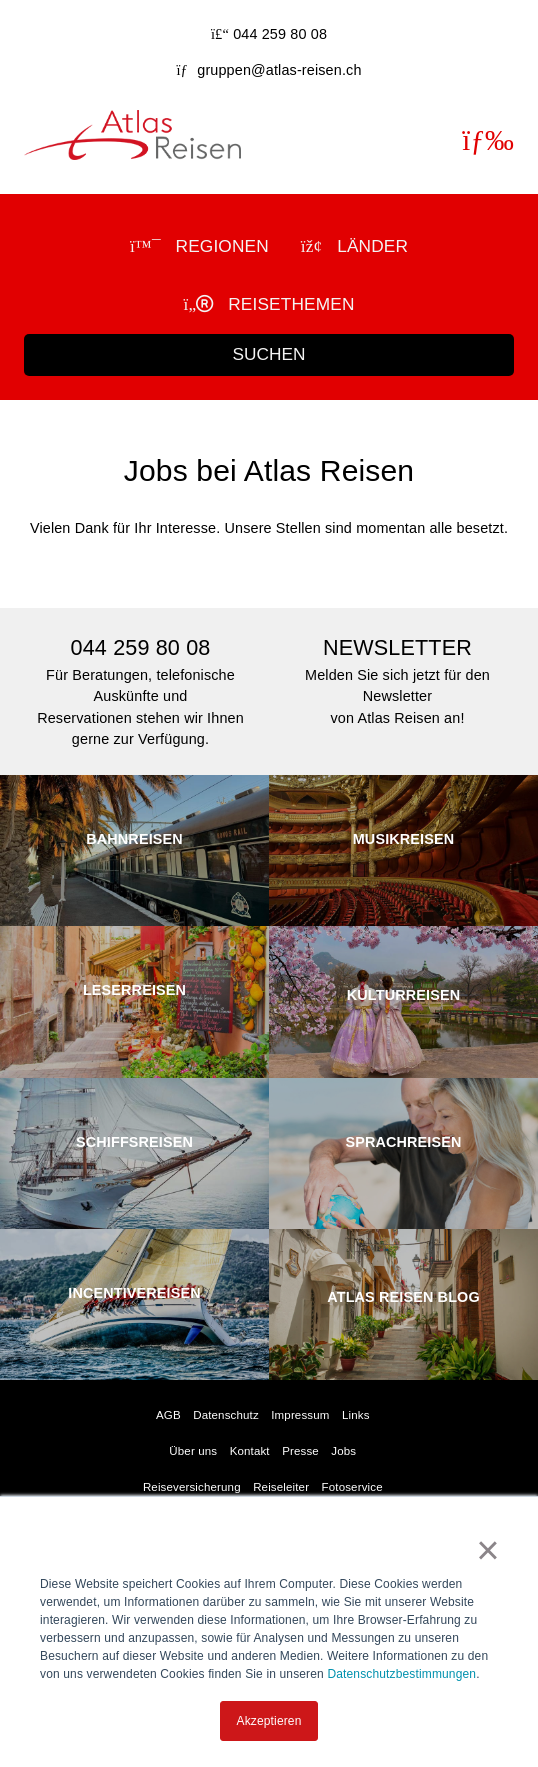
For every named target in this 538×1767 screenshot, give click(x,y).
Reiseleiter (281, 1487)
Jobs (343, 1451)
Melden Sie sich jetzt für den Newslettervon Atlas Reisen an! (397, 679)
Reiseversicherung (192, 1487)
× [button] (488, 1550)
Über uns (193, 1451)
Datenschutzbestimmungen (401, 1674)
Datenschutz (226, 1415)
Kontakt (250, 1451)
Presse (300, 1451)
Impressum (300, 1415)
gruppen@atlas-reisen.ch (279, 70)
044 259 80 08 (280, 34)
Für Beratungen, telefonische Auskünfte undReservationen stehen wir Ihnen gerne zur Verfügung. (140, 689)
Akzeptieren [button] (269, 1721)
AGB (168, 1415)
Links (356, 1415)
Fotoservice (352, 1487)
